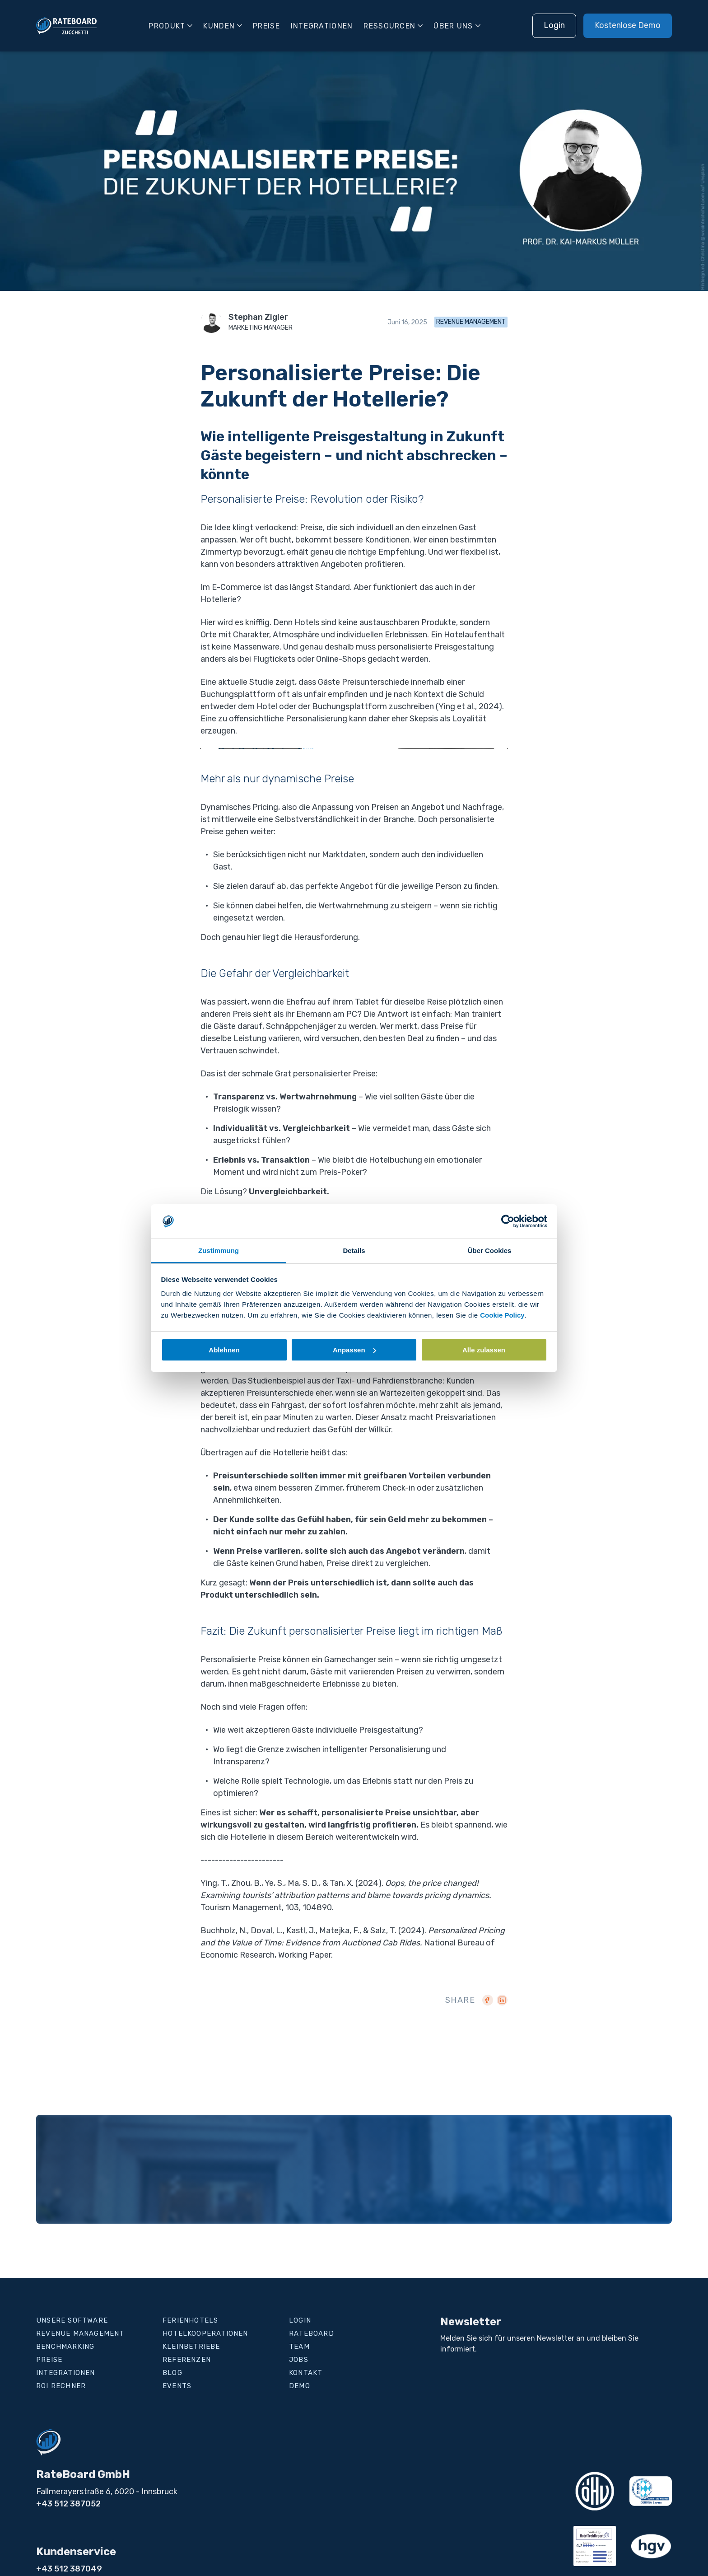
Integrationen (322, 26)
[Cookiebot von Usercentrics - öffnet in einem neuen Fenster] (507, 1221)
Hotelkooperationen (205, 2333)
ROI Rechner (61, 2386)
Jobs (298, 2360)
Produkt (167, 26)
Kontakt (305, 2373)
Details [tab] (354, 1250)
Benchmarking (65, 2346)
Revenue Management (471, 322)
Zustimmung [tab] (218, 1250)
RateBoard (311, 2333)
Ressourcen (389, 26)
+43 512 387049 (69, 2569)
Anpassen (354, 1350)
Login (554, 25)
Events (177, 2386)
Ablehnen (224, 1350)
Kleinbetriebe (191, 2346)
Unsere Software (72, 2320)
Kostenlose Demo (628, 25)
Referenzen (187, 2360)
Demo (299, 2386)
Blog (172, 2373)
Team (299, 2346)
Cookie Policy (502, 1315)
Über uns (453, 26)
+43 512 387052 (68, 2504)
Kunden (219, 26)
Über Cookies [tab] (490, 1250)
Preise (266, 26)
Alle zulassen (483, 1350)
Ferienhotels (190, 2320)
